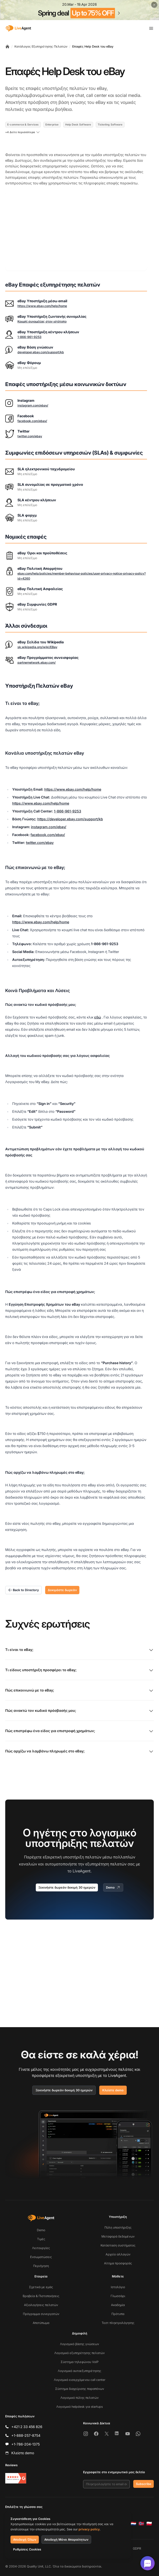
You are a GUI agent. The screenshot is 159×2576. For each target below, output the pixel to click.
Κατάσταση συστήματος (118, 2245)
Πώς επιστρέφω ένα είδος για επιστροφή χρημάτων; (79, 1731)
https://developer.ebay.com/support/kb (70, 819)
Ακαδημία (118, 2305)
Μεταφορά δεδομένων (118, 2236)
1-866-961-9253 (29, 337)
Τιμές (41, 2239)
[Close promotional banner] (154, 5)
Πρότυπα (117, 2314)
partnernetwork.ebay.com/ (36, 662)
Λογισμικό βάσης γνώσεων (79, 2344)
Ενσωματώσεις (41, 2257)
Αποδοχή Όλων (24, 2539)
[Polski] (149, 2524)
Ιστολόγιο (118, 2287)
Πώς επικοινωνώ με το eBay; (79, 1690)
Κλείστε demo (113, 2090)
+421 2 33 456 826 (26, 2427)
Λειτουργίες (41, 2248)
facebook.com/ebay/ (32, 421)
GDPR (137, 2548)
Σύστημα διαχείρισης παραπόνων (79, 2389)
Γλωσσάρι (118, 2296)
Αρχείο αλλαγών (118, 2254)
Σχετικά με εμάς (41, 2287)
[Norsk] (141, 2524)
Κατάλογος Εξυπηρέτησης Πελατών (40, 46)
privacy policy (89, 2529)
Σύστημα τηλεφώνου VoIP (80, 2362)
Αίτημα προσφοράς (118, 2263)
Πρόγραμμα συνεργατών (41, 2314)
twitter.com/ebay (29, 436)
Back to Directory (23, 1590)
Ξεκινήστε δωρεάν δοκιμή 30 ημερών (66, 1887)
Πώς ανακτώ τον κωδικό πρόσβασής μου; (79, 1711)
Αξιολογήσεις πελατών (41, 2305)
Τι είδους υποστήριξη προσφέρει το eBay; (79, 1670)
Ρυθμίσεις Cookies (27, 2549)
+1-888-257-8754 (25, 2435)
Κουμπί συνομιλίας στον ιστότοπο (42, 321)
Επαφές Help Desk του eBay (92, 46)
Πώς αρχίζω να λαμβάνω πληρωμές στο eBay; (79, 1751)
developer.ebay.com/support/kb (40, 352)
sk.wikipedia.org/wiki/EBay (37, 647)
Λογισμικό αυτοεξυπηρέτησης (79, 2371)
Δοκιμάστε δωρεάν (62, 1590)
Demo (113, 1887)
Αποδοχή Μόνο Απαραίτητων (66, 2539)
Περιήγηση (41, 2266)
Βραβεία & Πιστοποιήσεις (41, 2296)
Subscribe (143, 2484)
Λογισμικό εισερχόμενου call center (79, 2380)
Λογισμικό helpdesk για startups (79, 2406)
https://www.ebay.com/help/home (42, 306)
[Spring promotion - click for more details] (79, 10)
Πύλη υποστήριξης (118, 2227)
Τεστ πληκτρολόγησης (118, 2323)
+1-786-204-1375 (25, 2444)
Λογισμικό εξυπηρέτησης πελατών (79, 2353)
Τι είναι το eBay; (79, 1650)
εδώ (97, 1017)
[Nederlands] (133, 2524)
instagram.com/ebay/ (32, 405)
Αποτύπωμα (41, 2323)
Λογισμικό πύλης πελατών (79, 2397)
